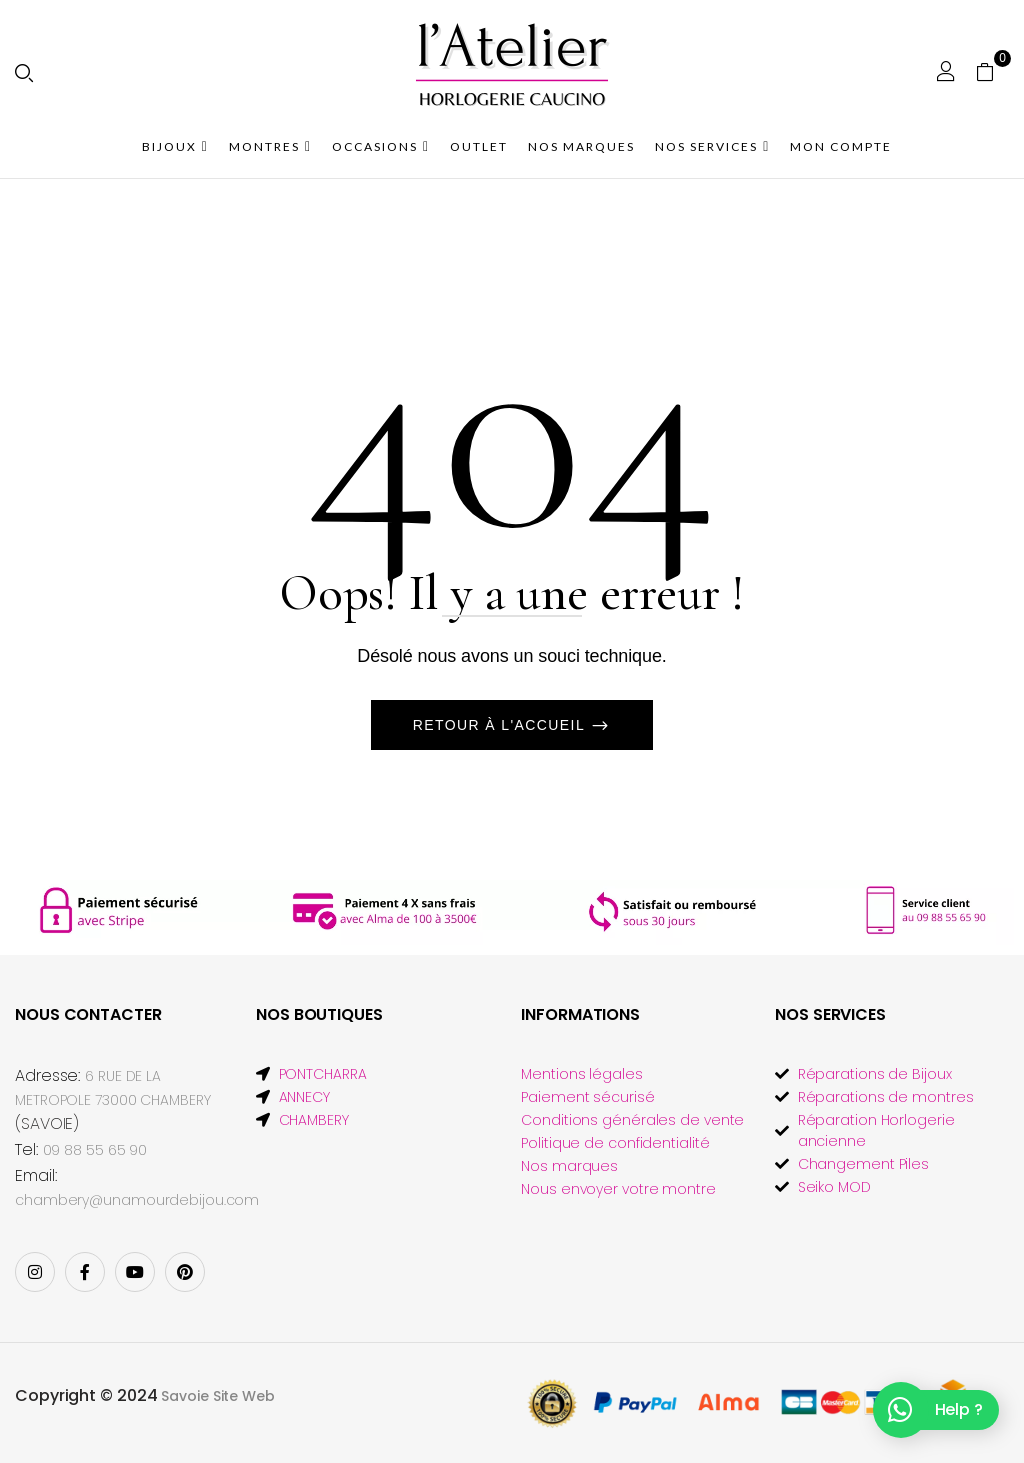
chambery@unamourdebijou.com (137, 1200)
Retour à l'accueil (501, 725)
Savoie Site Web (218, 1396)
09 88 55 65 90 (95, 1150)
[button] (992, 71)
